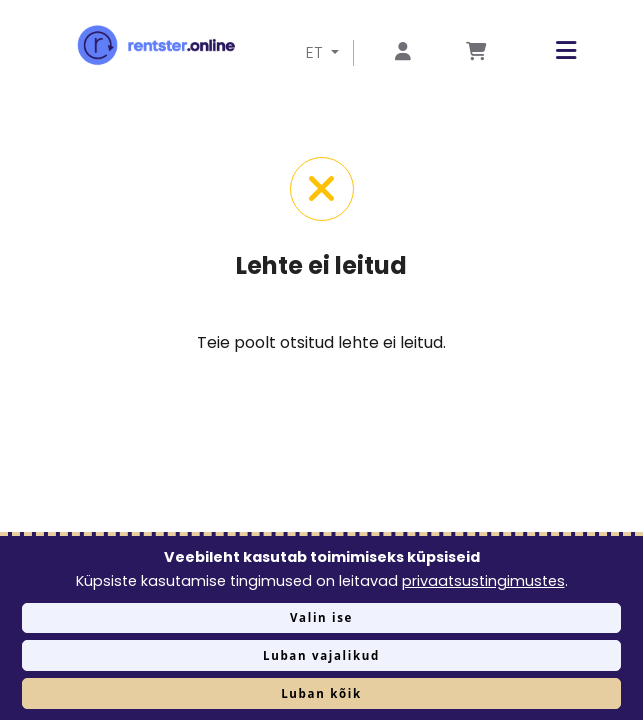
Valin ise (321, 617)
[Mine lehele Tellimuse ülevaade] (476, 52)
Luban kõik (321, 693)
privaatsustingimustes (483, 581)
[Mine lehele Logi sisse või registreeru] (403, 52)
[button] (551, 50)
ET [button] (316, 52)
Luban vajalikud (321, 655)
